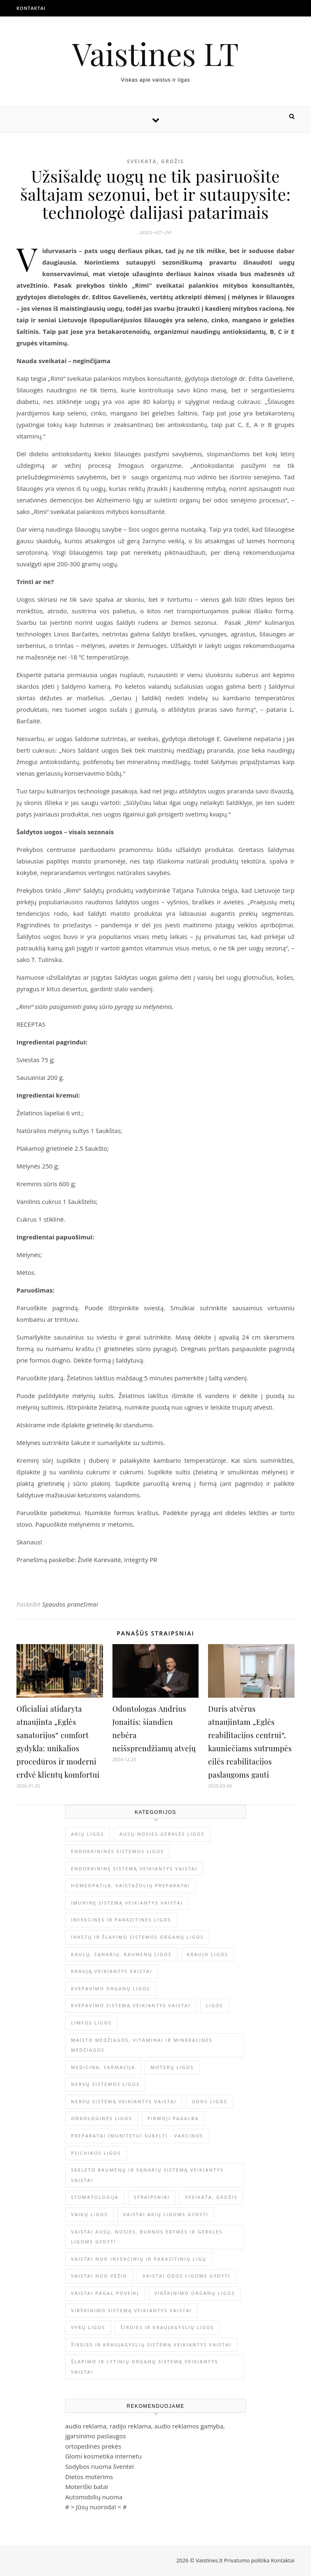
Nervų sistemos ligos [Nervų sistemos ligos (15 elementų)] (105, 2084)
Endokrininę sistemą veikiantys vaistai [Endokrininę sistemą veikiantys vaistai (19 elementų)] (134, 1868)
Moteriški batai (86, 2486)
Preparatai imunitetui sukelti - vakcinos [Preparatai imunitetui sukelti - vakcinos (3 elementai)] (137, 2136)
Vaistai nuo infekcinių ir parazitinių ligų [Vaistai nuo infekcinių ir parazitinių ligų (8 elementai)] (138, 2259)
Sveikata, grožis (155, 161)
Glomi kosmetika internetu (103, 2456)
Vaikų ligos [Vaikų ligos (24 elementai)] (89, 2214)
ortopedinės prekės (93, 2446)
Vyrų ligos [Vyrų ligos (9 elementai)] (88, 2327)
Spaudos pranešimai (70, 1604)
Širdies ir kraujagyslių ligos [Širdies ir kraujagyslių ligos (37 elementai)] (167, 2327)
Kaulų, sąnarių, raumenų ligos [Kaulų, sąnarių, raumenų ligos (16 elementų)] (121, 1954)
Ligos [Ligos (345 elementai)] (214, 2005)
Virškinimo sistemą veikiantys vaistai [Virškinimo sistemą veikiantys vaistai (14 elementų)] (131, 2310)
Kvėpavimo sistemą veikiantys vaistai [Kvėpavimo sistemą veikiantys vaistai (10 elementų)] (131, 2005)
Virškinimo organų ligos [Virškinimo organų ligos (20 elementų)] (194, 2293)
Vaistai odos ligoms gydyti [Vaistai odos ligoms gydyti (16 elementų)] (186, 2276)
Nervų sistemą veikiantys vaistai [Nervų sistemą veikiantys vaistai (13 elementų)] (123, 2101)
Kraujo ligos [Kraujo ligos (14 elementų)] (207, 1954)
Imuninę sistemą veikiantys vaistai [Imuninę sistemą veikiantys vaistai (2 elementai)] (127, 1903)
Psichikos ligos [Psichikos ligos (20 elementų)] (96, 2153)
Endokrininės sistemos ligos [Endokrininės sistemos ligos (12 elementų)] (117, 1851)
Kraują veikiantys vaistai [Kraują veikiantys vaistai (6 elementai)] (111, 1971)
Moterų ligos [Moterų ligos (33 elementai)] (172, 2067)
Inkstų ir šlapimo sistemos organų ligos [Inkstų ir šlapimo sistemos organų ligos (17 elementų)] (137, 1937)
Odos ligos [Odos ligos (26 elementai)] (209, 2101)
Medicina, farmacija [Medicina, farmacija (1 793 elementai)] (103, 2067)
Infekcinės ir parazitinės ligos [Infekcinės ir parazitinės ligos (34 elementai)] (121, 1920)
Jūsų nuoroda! (96, 2507)
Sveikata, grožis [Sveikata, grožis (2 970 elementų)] (211, 2197)
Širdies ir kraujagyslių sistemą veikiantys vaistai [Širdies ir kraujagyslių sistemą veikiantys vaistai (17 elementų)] (151, 2344)
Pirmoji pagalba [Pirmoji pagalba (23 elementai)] (173, 2118)
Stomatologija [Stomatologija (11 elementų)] (95, 2197)
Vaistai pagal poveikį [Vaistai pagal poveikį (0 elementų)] (105, 2293)
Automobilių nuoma (93, 2497)
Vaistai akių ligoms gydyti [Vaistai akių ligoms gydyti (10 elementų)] (166, 2214)
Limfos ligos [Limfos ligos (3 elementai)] (91, 2023)
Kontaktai (31, 8)
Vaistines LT (155, 53)
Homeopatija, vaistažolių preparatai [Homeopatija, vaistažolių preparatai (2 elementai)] (130, 1885)
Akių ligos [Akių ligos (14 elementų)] (87, 1834)
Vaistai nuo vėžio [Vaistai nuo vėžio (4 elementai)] (99, 2276)
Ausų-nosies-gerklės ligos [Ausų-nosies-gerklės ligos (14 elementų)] (162, 1834)
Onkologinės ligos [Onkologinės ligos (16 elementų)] (101, 2118)
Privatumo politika (247, 2560)
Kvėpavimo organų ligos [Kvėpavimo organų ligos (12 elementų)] (110, 1988)
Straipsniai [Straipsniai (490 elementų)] (152, 2197)
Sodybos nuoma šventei (99, 2466)
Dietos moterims (89, 2477)
